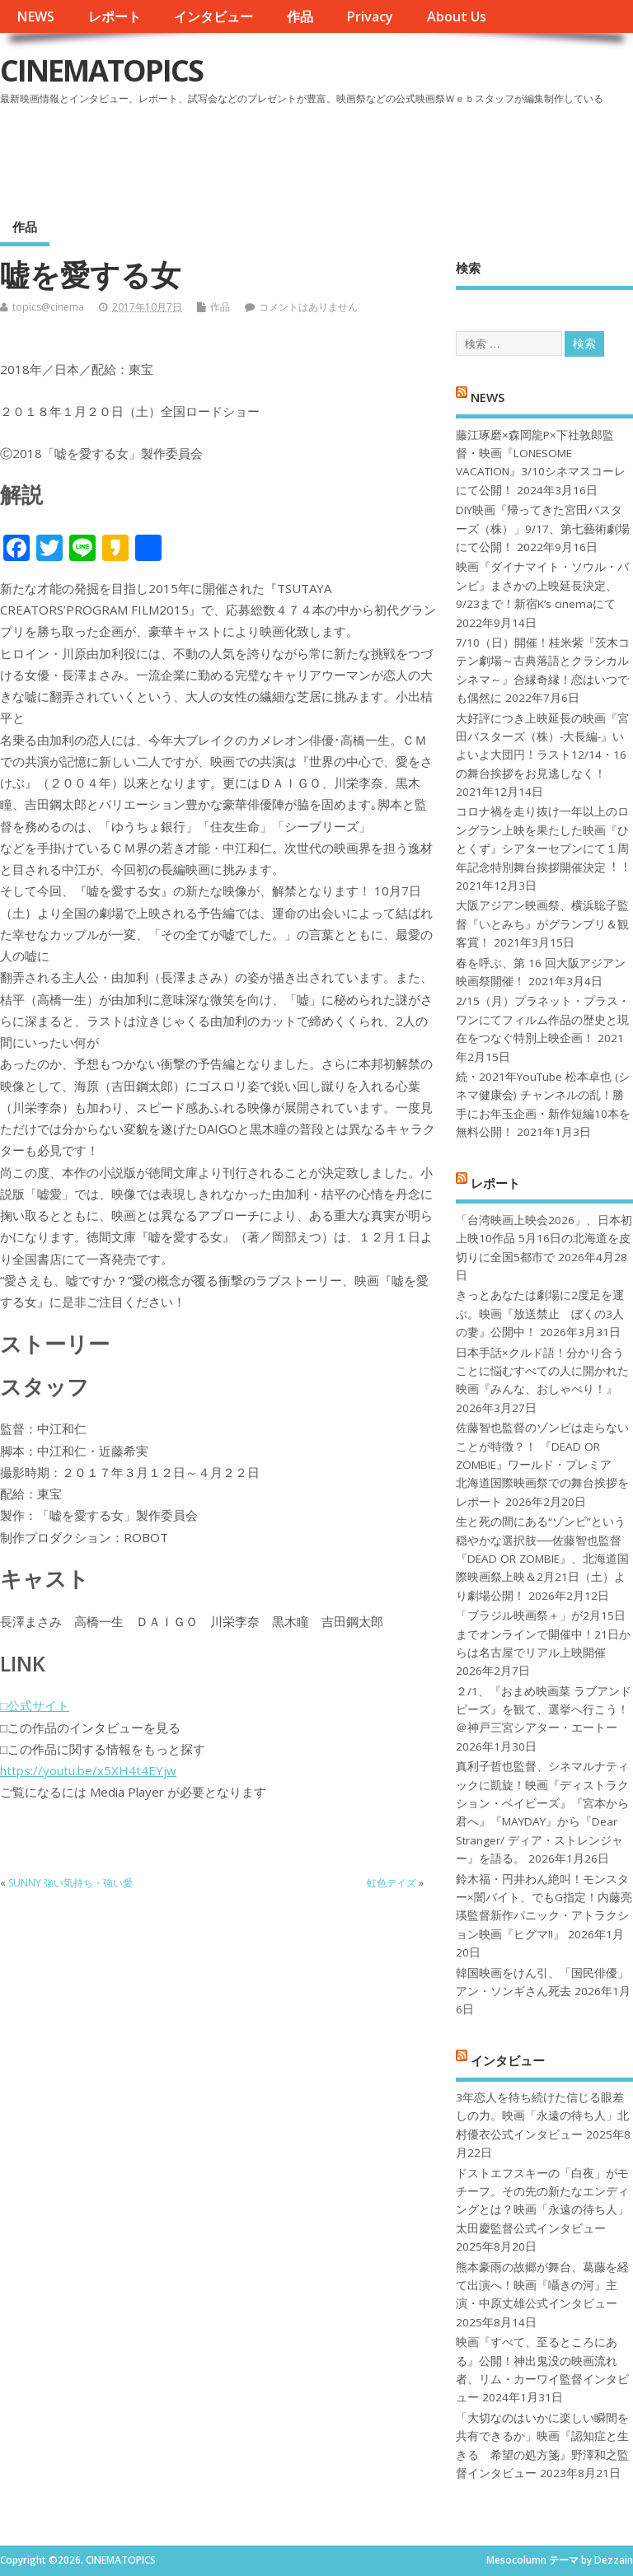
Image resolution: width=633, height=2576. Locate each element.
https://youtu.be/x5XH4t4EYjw (88, 1770)
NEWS (35, 16)
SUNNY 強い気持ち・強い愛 (70, 1883)
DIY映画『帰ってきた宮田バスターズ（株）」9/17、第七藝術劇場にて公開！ (543, 528)
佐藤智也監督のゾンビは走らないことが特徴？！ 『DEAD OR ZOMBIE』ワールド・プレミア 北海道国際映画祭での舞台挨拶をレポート (542, 1464)
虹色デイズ (391, 1883)
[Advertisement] (319, 156)
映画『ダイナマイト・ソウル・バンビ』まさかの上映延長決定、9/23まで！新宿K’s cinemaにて (542, 585)
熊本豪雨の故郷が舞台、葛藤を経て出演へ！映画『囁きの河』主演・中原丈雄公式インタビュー (542, 2286)
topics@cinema (48, 307)
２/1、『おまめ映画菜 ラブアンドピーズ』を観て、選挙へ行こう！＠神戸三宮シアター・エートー (543, 1710)
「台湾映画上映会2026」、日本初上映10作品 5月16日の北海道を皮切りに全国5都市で (544, 1239)
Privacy (369, 16)
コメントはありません (308, 307)
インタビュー (213, 16)
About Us (456, 16)
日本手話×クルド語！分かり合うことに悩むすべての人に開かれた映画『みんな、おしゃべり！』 (542, 1371)
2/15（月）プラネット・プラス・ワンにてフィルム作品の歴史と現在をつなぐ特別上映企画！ (543, 1019)
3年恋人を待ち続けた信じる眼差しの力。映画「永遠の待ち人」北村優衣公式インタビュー (542, 2116)
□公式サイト (34, 1705)
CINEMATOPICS (101, 70)
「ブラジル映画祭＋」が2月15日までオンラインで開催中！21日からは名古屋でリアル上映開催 (543, 1634)
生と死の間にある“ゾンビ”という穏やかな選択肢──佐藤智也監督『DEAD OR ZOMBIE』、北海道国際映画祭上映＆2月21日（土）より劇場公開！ (542, 1558)
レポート (114, 16)
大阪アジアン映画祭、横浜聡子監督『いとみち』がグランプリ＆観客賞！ (542, 924)
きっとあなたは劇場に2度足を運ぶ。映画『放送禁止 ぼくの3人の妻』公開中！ (540, 1313)
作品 (300, 16)
